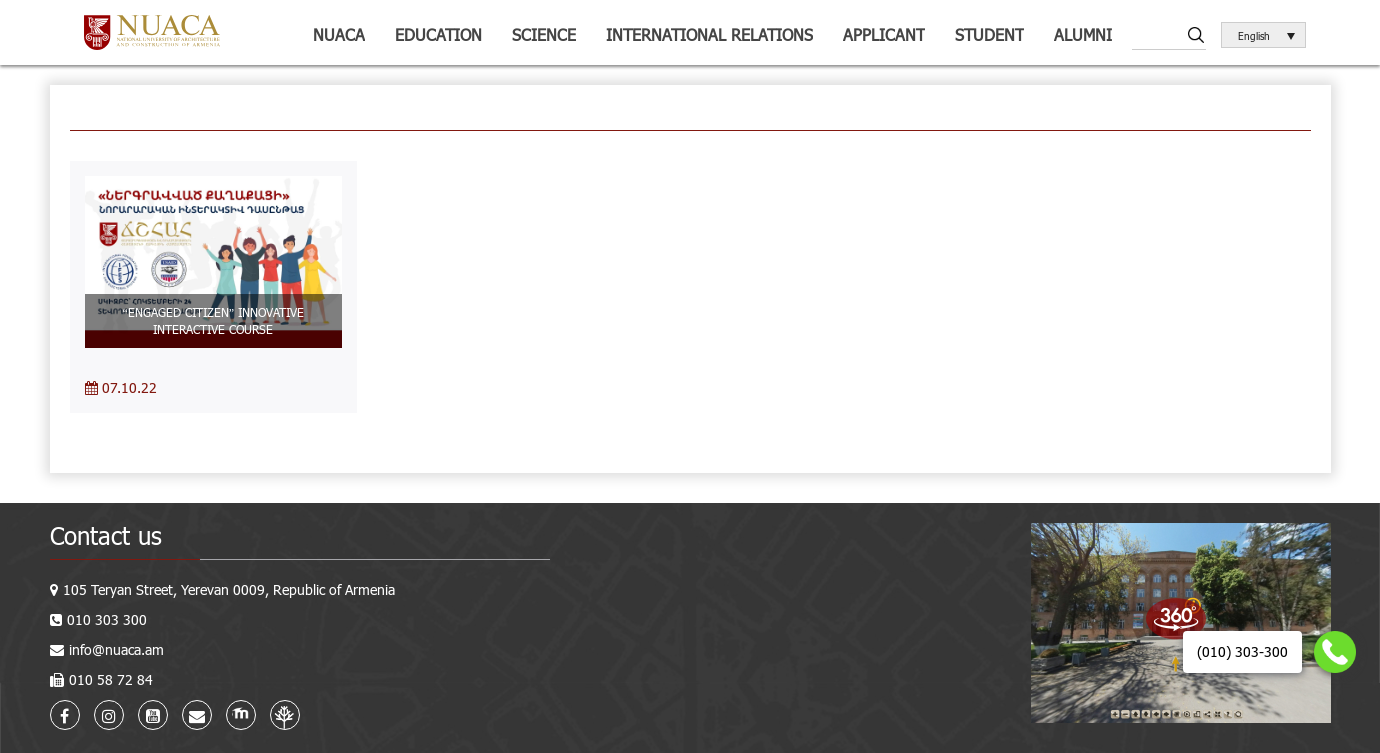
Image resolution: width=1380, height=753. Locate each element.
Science (544, 34)
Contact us (106, 535)
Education (438, 34)
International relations (709, 34)
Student (989, 34)
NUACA (339, 34)
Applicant (884, 34)
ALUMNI (1083, 34)
